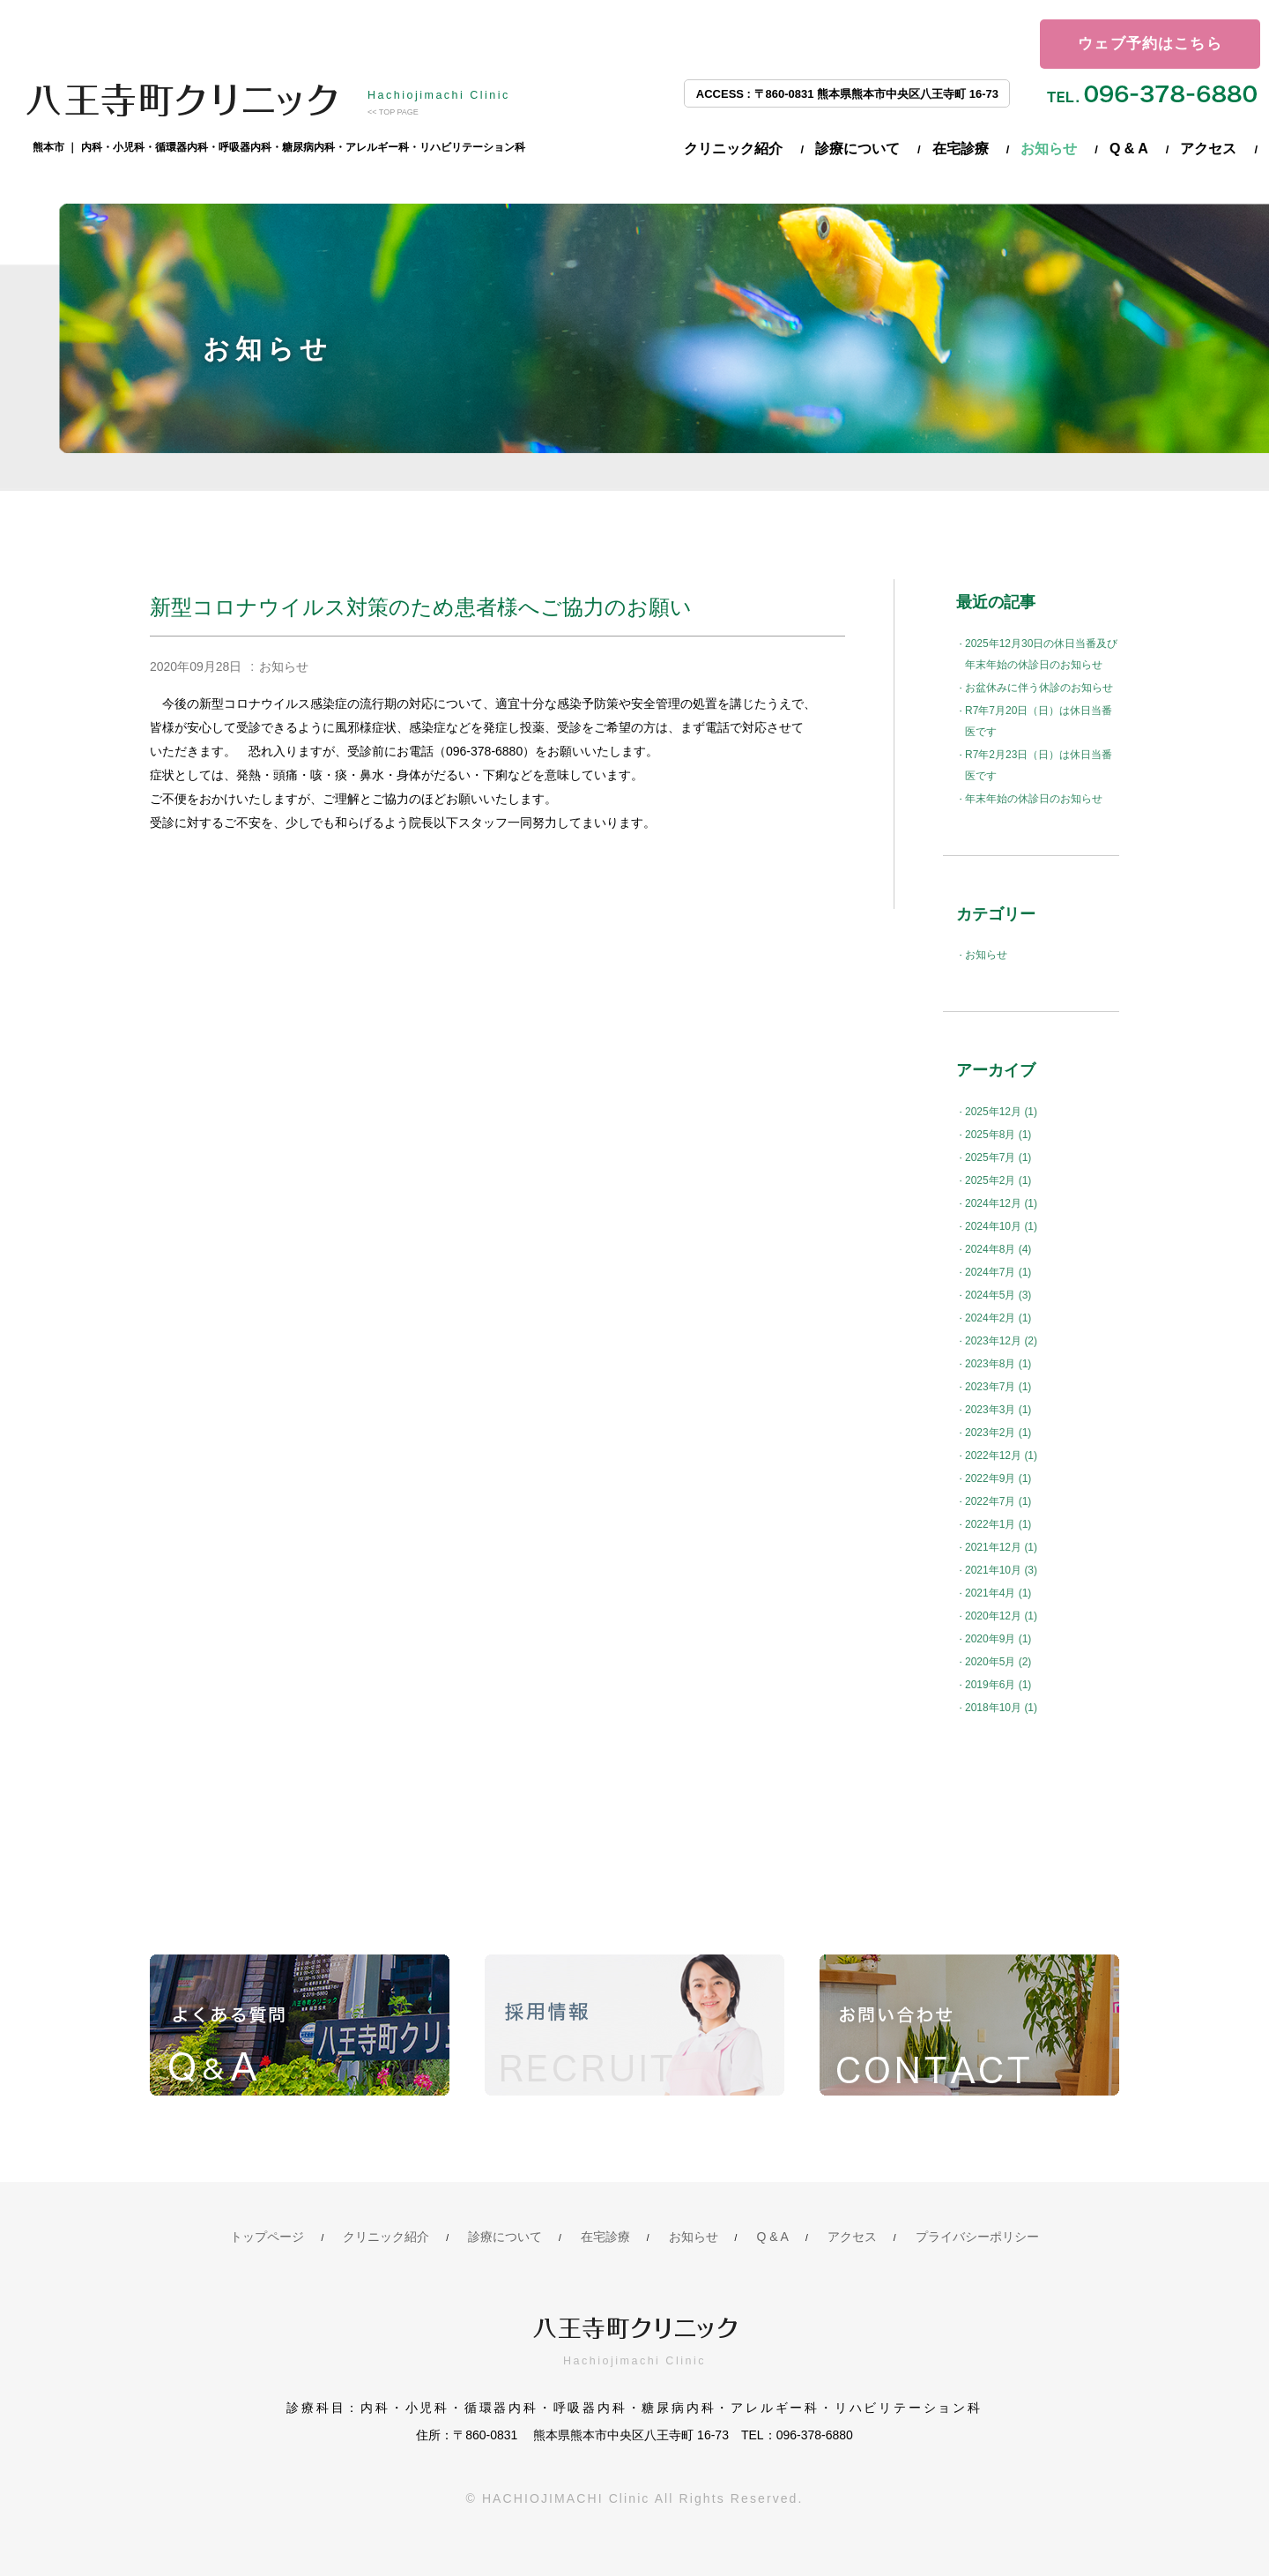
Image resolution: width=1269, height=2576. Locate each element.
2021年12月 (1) (1001, 1547)
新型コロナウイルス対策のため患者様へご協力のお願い (421, 607)
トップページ (267, 2237)
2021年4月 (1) (998, 1593)
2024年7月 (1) (998, 1272)
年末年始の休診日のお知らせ (1033, 799)
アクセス (1208, 148)
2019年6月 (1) (998, 1685)
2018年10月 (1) (1001, 1707)
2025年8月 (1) (998, 1134)
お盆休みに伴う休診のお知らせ (1039, 687)
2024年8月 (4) (998, 1249)
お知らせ (1048, 148)
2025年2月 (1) (998, 1180)
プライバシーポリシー (977, 2237)
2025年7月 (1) (998, 1157)
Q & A (1128, 148)
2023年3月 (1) (998, 1409)
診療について (857, 148)
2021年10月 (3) (1001, 1570)
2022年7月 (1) (998, 1501)
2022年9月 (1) (998, 1478)
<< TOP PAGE (393, 112)
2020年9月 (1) (998, 1639)
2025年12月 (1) (1001, 1112)
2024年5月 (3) (998, 1295)
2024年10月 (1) (1001, 1226)
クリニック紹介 (733, 148)
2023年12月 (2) (1001, 1341)
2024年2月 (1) (998, 1318)
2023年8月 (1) (998, 1364)
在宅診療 (960, 148)
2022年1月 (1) (998, 1524)
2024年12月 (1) (1001, 1203)
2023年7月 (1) (998, 1387)
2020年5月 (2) (998, 1662)
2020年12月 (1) (1001, 1616)
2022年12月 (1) (1001, 1455)
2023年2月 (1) (998, 1432)
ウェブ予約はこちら (1150, 43)
